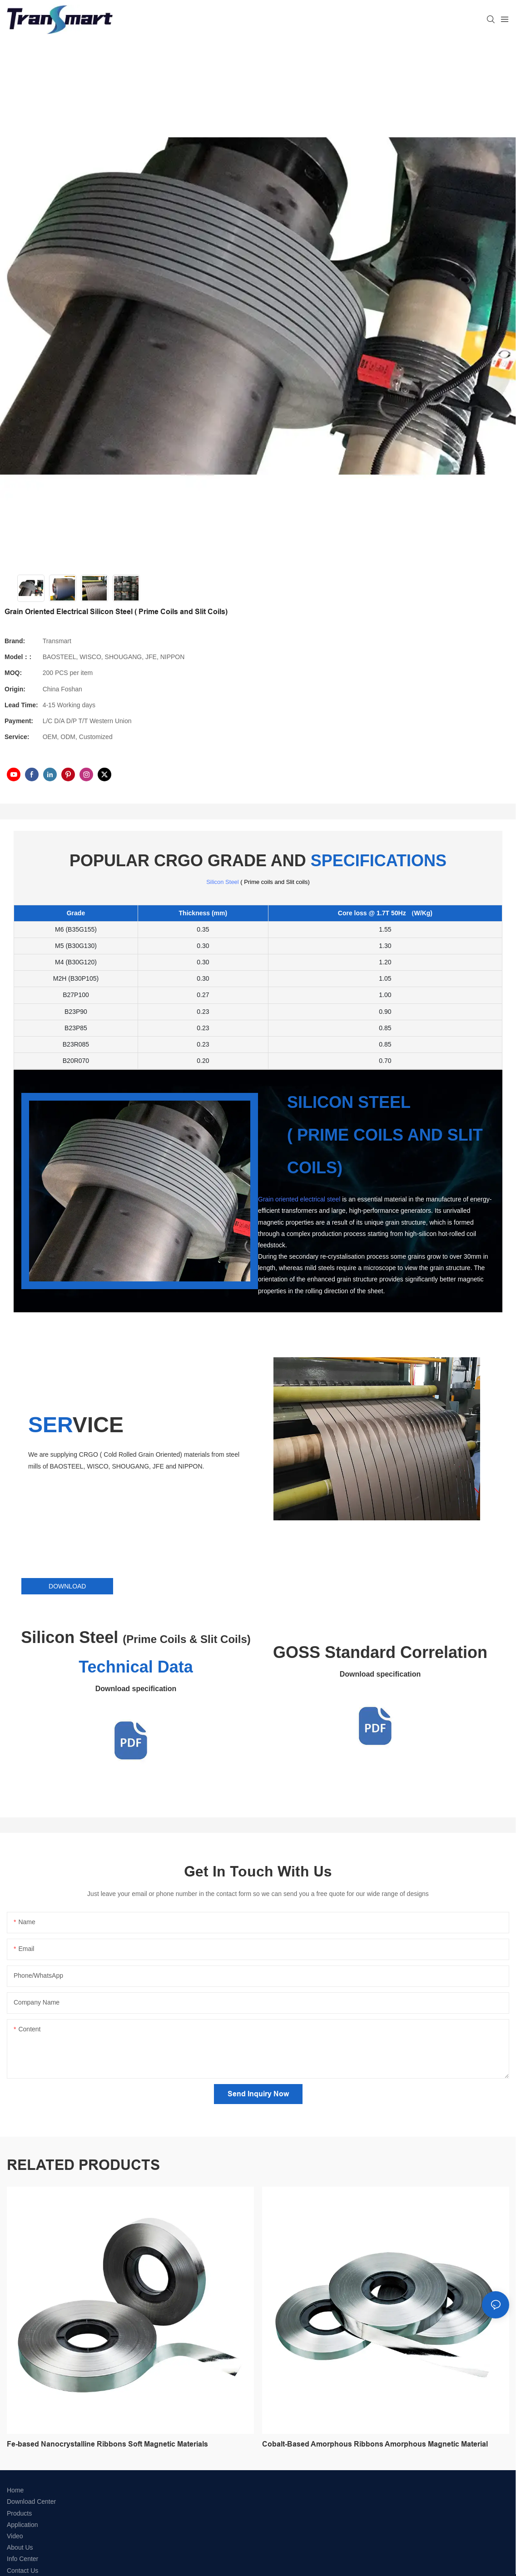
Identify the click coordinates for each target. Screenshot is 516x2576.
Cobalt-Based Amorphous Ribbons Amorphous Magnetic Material (375, 2444)
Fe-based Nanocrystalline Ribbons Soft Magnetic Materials (107, 2444)
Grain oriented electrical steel (299, 1199)
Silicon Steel (222, 882)
